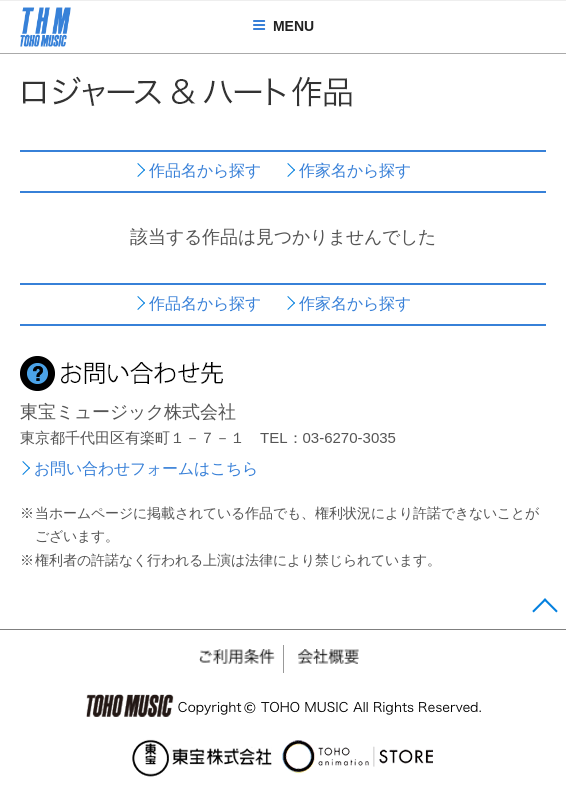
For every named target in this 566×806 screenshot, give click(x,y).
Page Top (544, 610)
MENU (283, 26)
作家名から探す (355, 170)
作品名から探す (205, 170)
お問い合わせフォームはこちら (146, 468)
